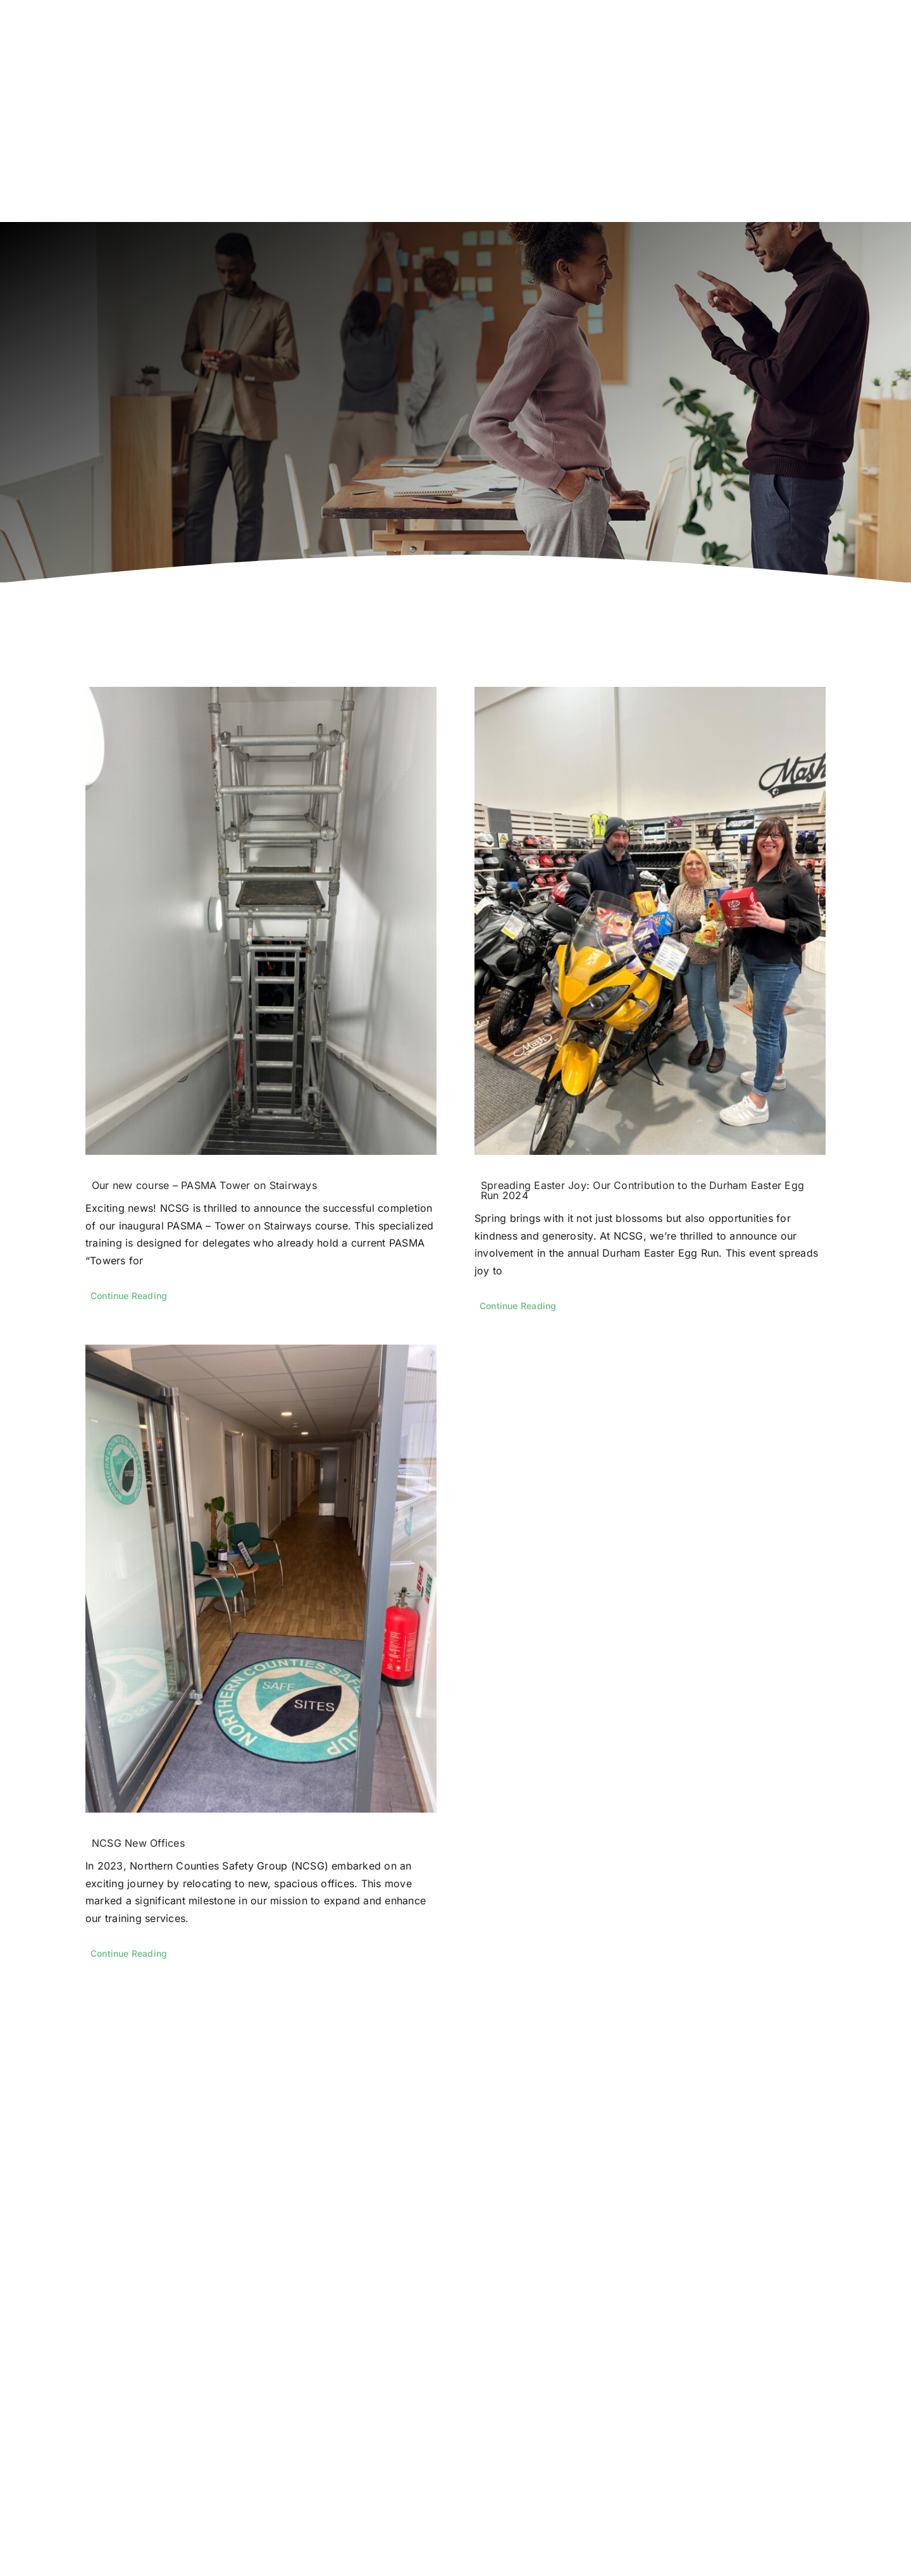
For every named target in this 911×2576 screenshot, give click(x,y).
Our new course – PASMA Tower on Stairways (204, 1185)
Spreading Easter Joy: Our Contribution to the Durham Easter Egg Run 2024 (642, 1190)
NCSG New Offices (138, 1843)
